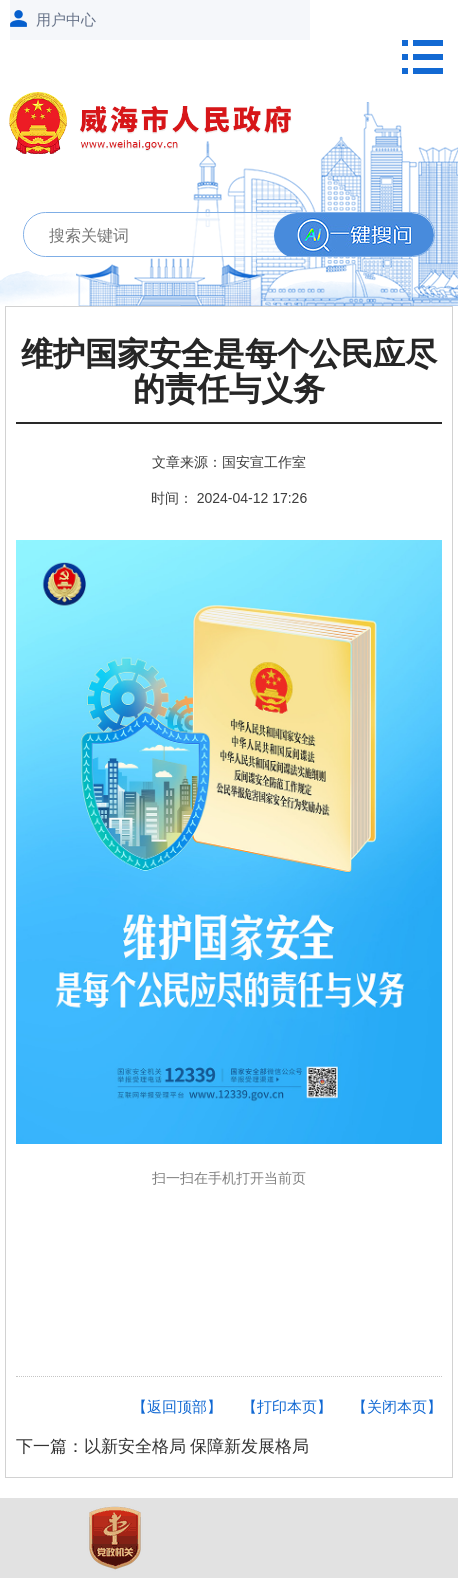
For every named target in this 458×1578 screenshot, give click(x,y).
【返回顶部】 (177, 1406)
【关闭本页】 (397, 1406)
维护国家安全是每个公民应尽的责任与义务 (229, 372)
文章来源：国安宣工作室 (229, 462)
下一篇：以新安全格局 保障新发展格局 (163, 1446)
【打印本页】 (287, 1406)
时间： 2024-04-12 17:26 (229, 498)
